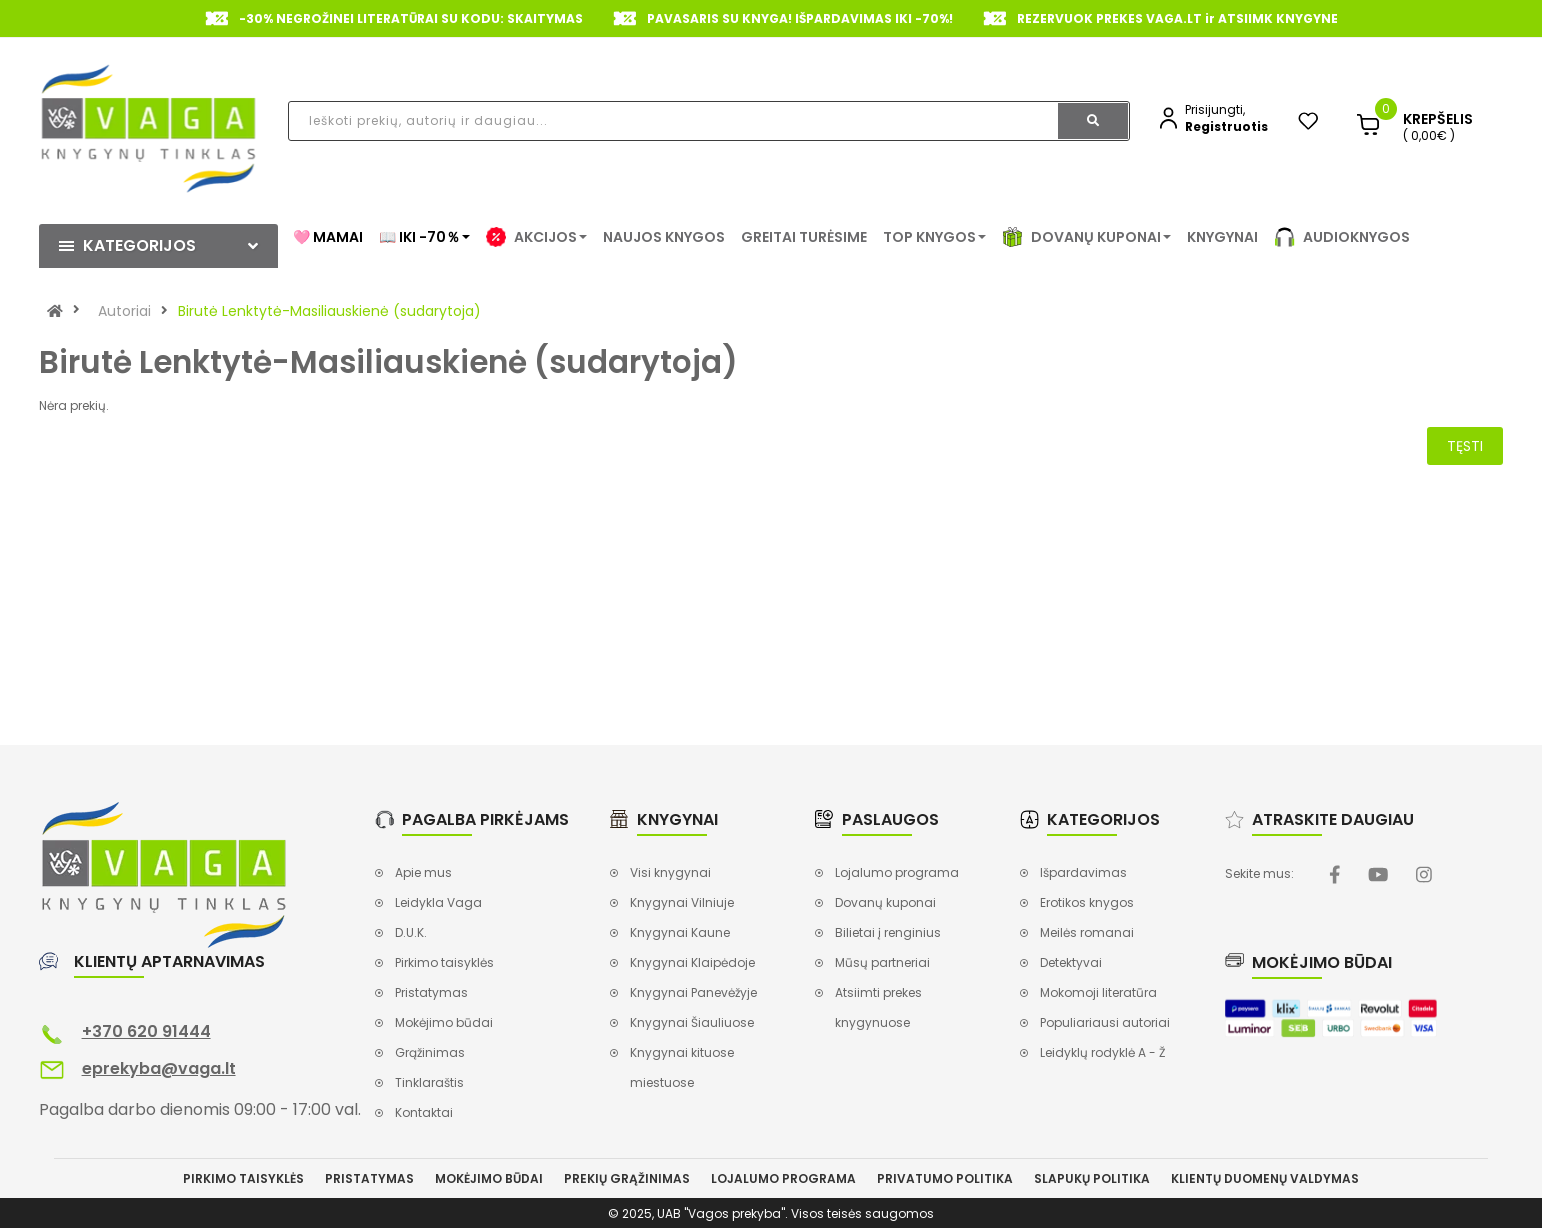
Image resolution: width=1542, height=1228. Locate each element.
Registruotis (1226, 126)
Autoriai (124, 311)
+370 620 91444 (146, 1031)
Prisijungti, (1215, 109)
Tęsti (1465, 446)
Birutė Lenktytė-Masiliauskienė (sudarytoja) (329, 311)
